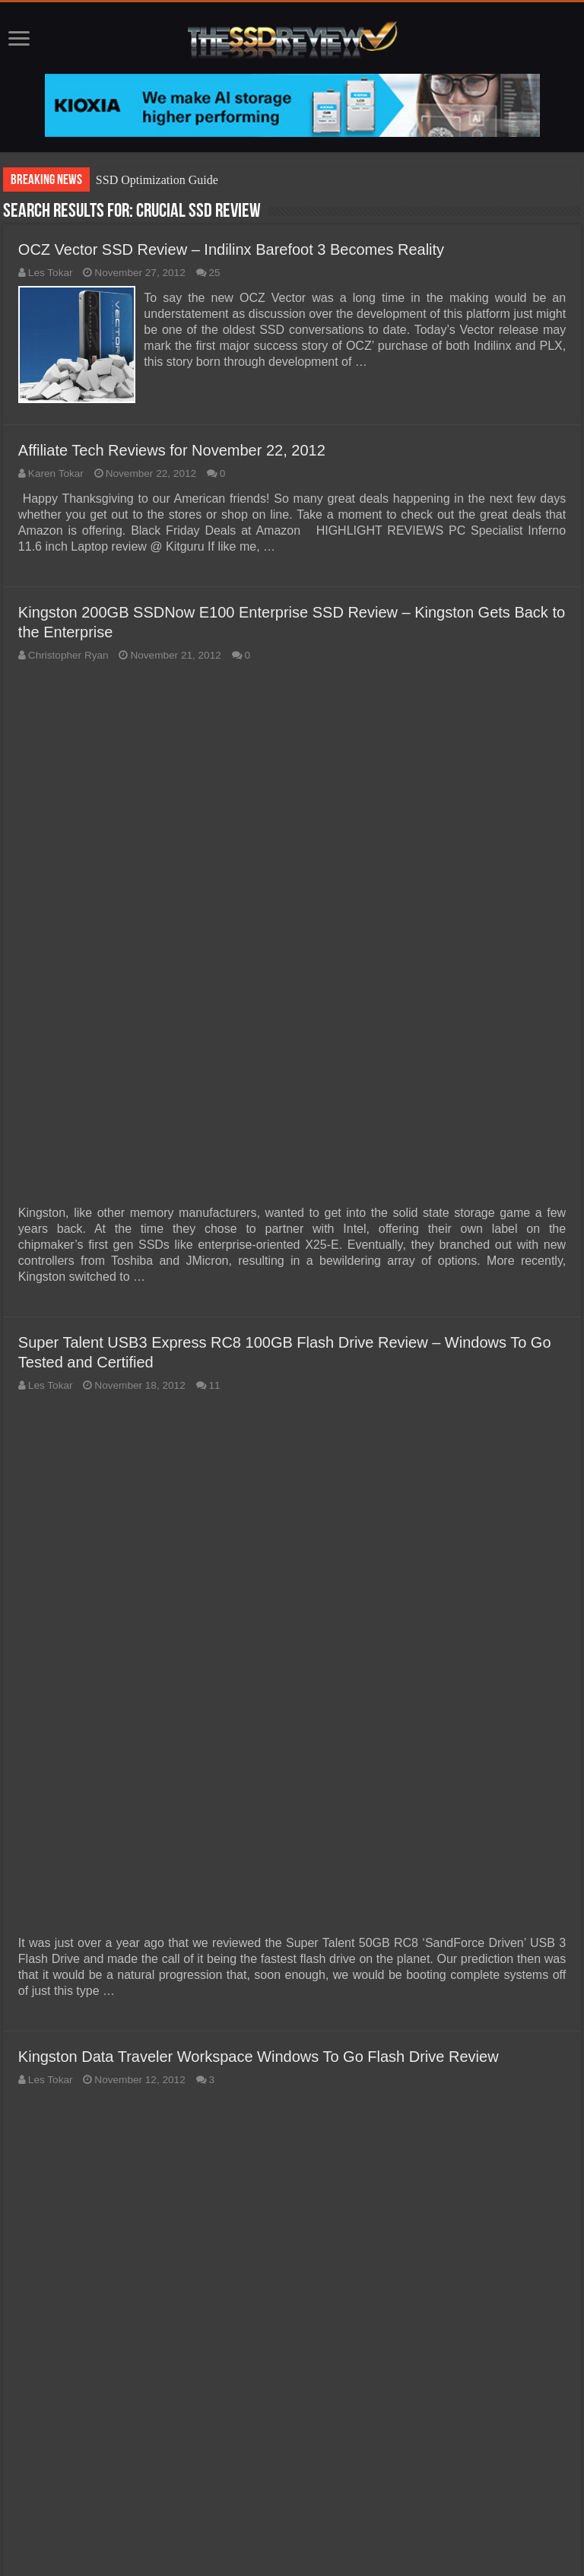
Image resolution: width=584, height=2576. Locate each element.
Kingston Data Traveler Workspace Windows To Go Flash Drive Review (258, 2055)
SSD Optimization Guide (157, 179)
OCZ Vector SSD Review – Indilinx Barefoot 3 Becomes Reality (231, 249)
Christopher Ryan (68, 653)
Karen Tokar (56, 471)
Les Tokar (50, 272)
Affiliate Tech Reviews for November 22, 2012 (171, 448)
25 (215, 272)
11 (215, 1384)
